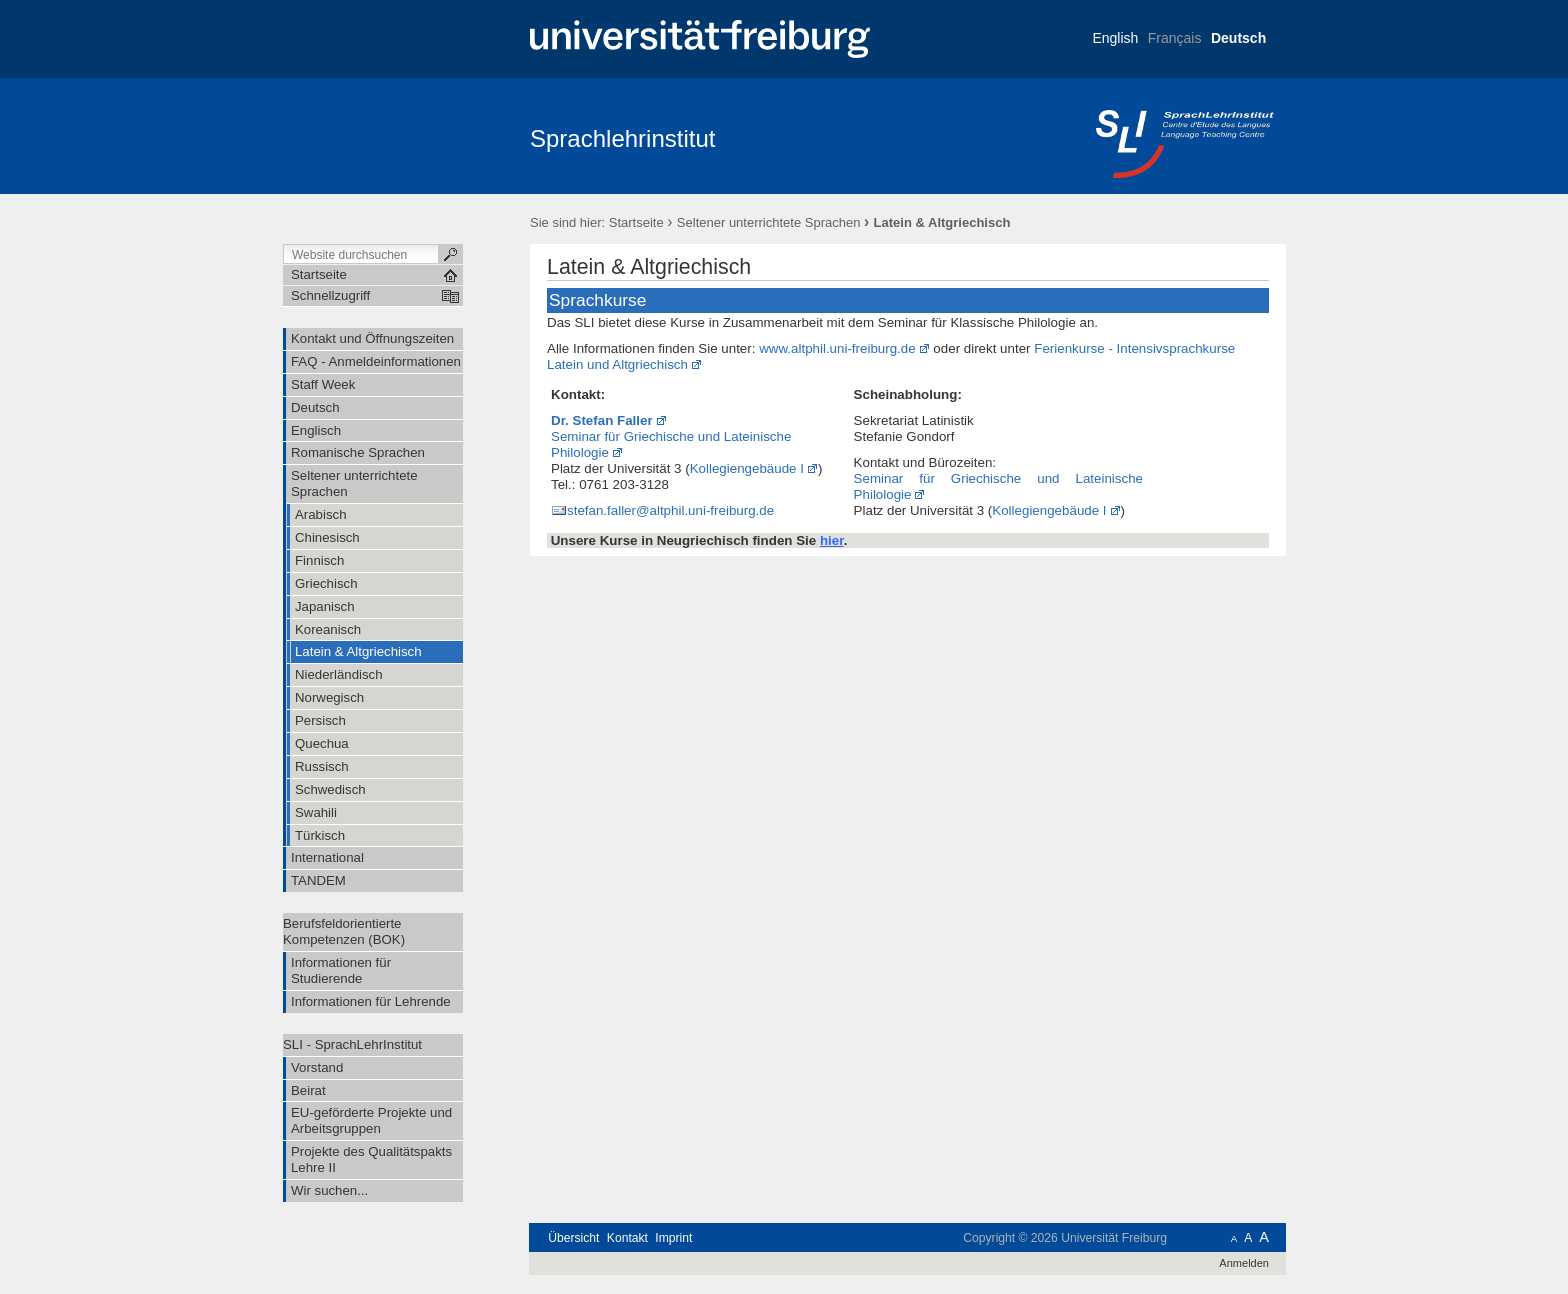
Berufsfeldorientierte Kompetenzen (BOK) (344, 931)
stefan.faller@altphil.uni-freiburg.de (670, 510)
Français (1175, 38)
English (1115, 38)
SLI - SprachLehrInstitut (352, 1044)
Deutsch (1238, 38)
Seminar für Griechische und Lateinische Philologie (671, 444)
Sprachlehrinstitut (622, 138)
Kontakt (627, 1238)
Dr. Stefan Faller (602, 420)
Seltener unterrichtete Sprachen (769, 222)
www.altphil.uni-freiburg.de (837, 348)
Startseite (636, 222)
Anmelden (1244, 1263)
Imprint (673, 1238)
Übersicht (573, 1238)
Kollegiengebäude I (747, 468)
